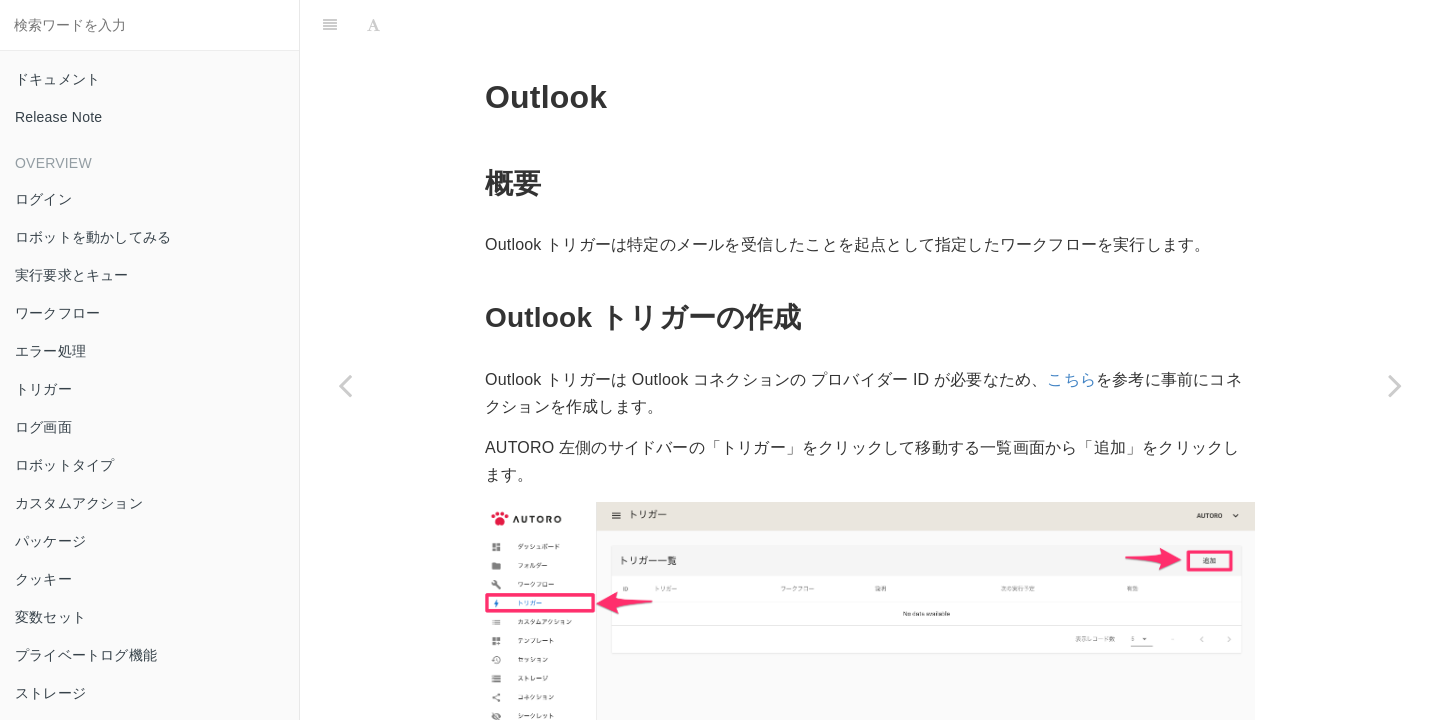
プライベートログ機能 (86, 655)
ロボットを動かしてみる (93, 237)
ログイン (43, 199)
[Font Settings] (373, 25)
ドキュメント (57, 79)
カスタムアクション (79, 503)
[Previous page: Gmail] (345, 385)
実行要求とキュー (72, 275)
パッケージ (50, 541)
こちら (1071, 379)
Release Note (58, 117)
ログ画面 (43, 427)
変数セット (50, 617)
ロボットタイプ (64, 465)
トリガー (43, 389)
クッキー (43, 579)
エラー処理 (50, 351)
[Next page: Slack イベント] (1395, 385)
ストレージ (50, 693)
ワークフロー (57, 313)
